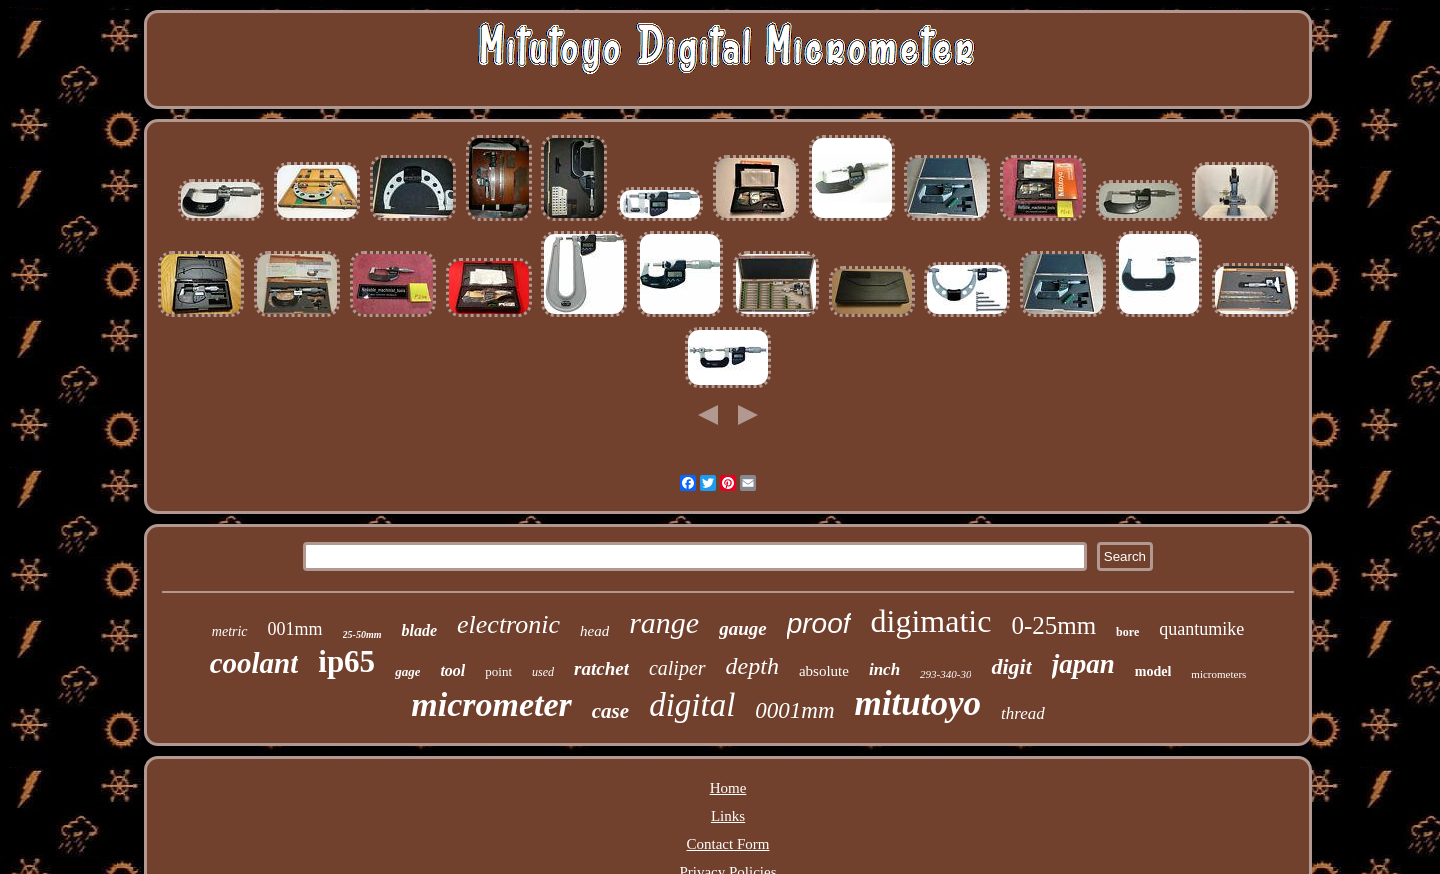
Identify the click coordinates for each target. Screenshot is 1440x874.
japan (1083, 664)
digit (1011, 666)
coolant (254, 663)
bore (1127, 632)
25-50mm (362, 634)
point (498, 671)
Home (728, 788)
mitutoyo (918, 703)
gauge (743, 628)
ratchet (601, 668)
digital (692, 705)
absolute (824, 671)
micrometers (1218, 674)
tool (452, 670)
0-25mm (1053, 625)
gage (407, 671)
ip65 (346, 661)
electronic (508, 624)
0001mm (794, 710)
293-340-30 (945, 674)
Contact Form (728, 844)
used (543, 672)
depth (752, 666)
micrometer (491, 704)
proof (819, 623)
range (664, 622)
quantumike (1201, 629)
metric (230, 631)
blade (419, 630)
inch (884, 669)
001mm (295, 629)
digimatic (931, 621)
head (594, 631)
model (1153, 671)
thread (1023, 713)
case (610, 711)
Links (728, 816)
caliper (677, 668)
